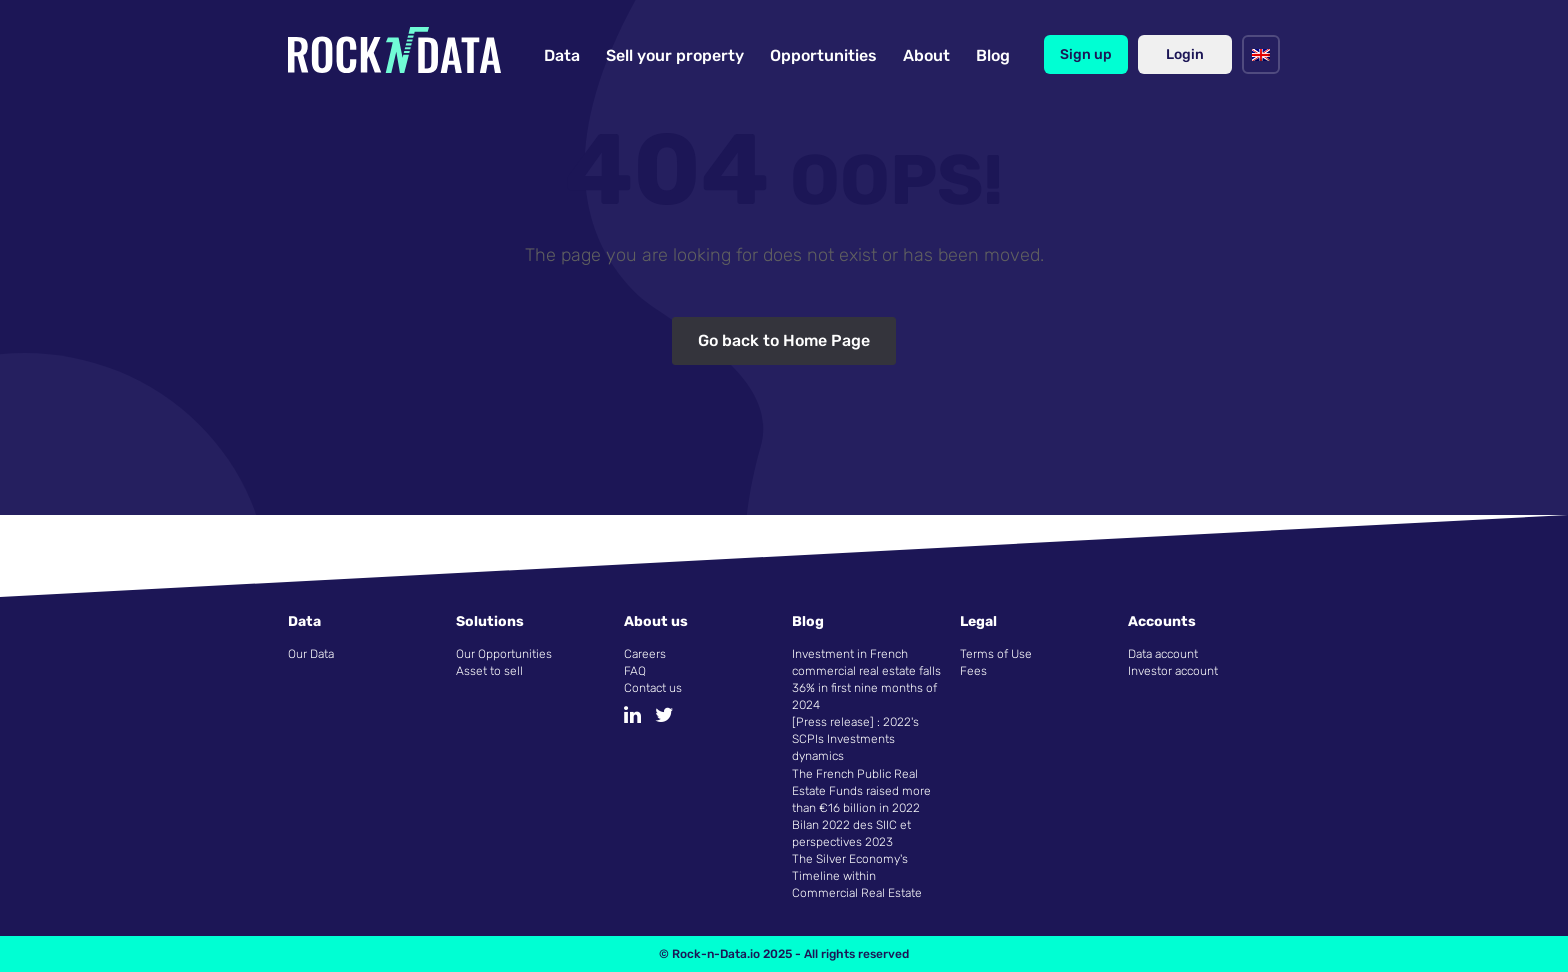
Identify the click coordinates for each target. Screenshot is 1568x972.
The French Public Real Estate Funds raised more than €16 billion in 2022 (861, 791)
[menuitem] (1261, 54)
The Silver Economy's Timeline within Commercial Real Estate (857, 876)
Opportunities (823, 55)
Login (1185, 54)
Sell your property (675, 55)
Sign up (1086, 54)
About (926, 55)
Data (562, 55)
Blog (993, 55)
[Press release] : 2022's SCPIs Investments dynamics (855, 739)
